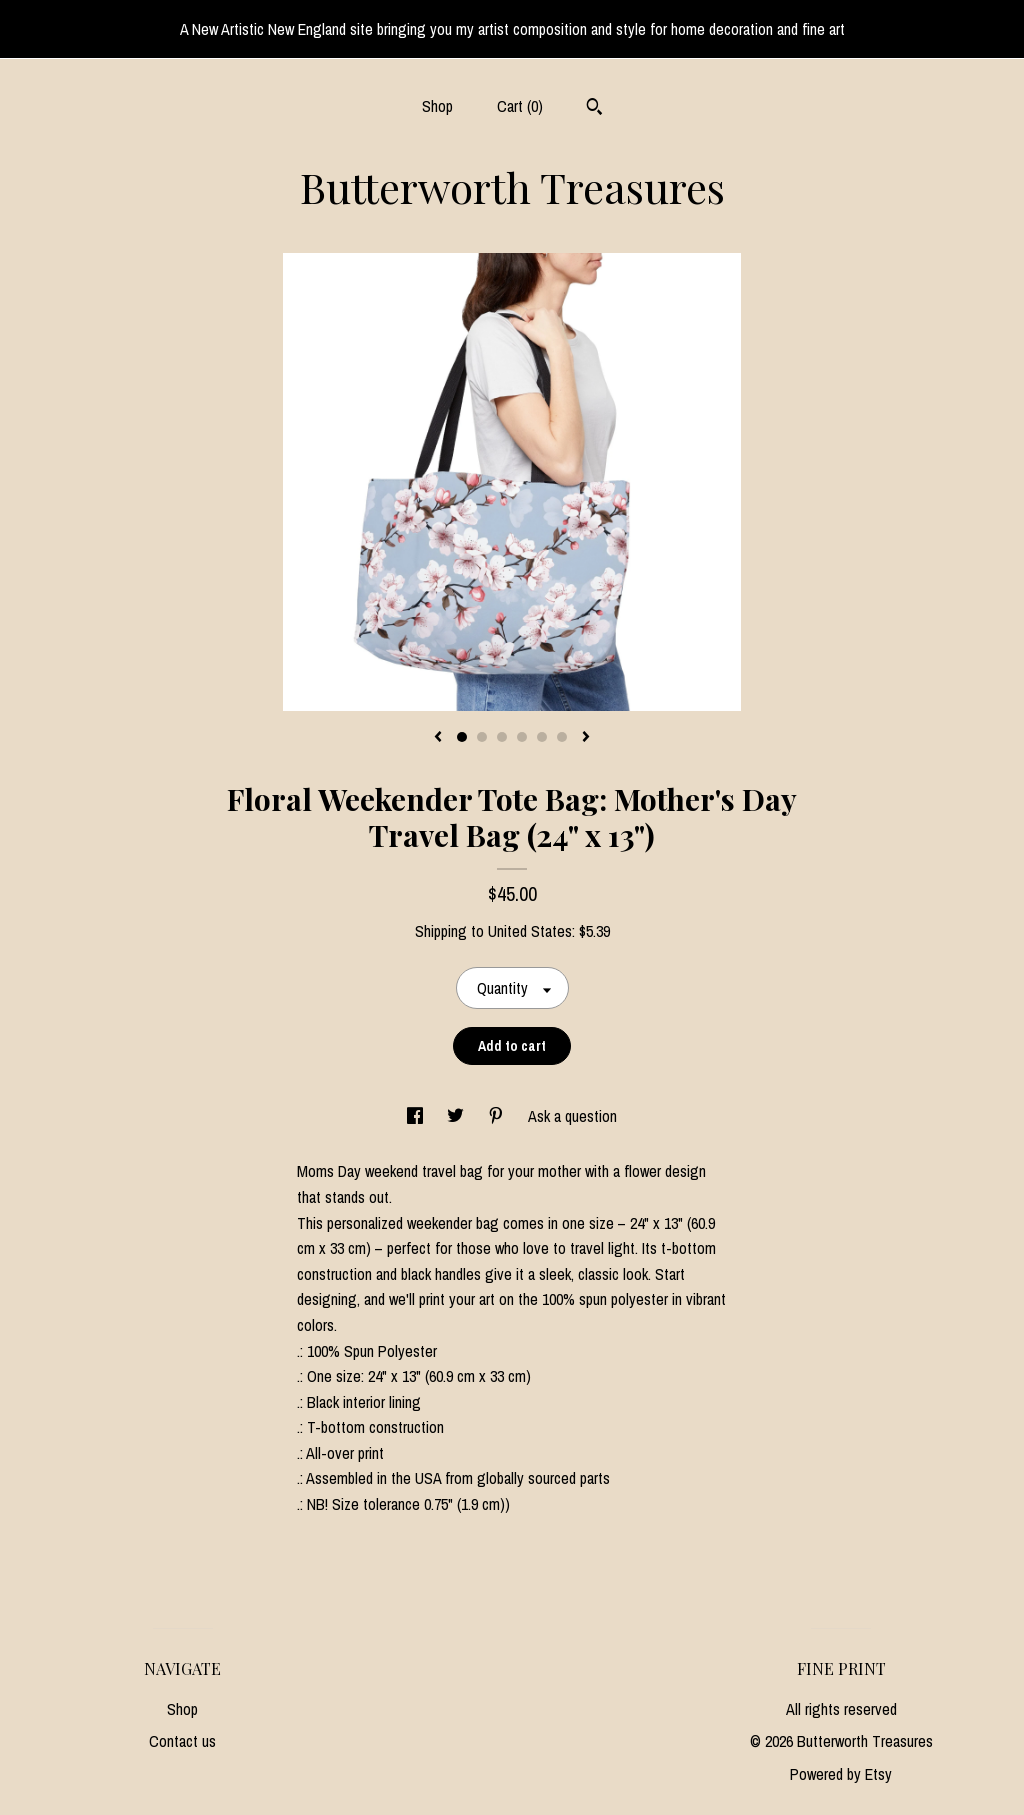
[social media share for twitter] (457, 1116)
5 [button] (542, 737)
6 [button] (562, 737)
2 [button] (482, 737)
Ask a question (572, 1116)
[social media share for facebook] (417, 1116)
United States (530, 931)
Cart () (520, 106)
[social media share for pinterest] (498, 1116)
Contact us (182, 1741)
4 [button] (522, 737)
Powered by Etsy (841, 1774)
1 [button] (462, 737)
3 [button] (502, 737)
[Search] (594, 109)
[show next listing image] (586, 738)
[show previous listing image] (438, 738)
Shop (437, 106)
